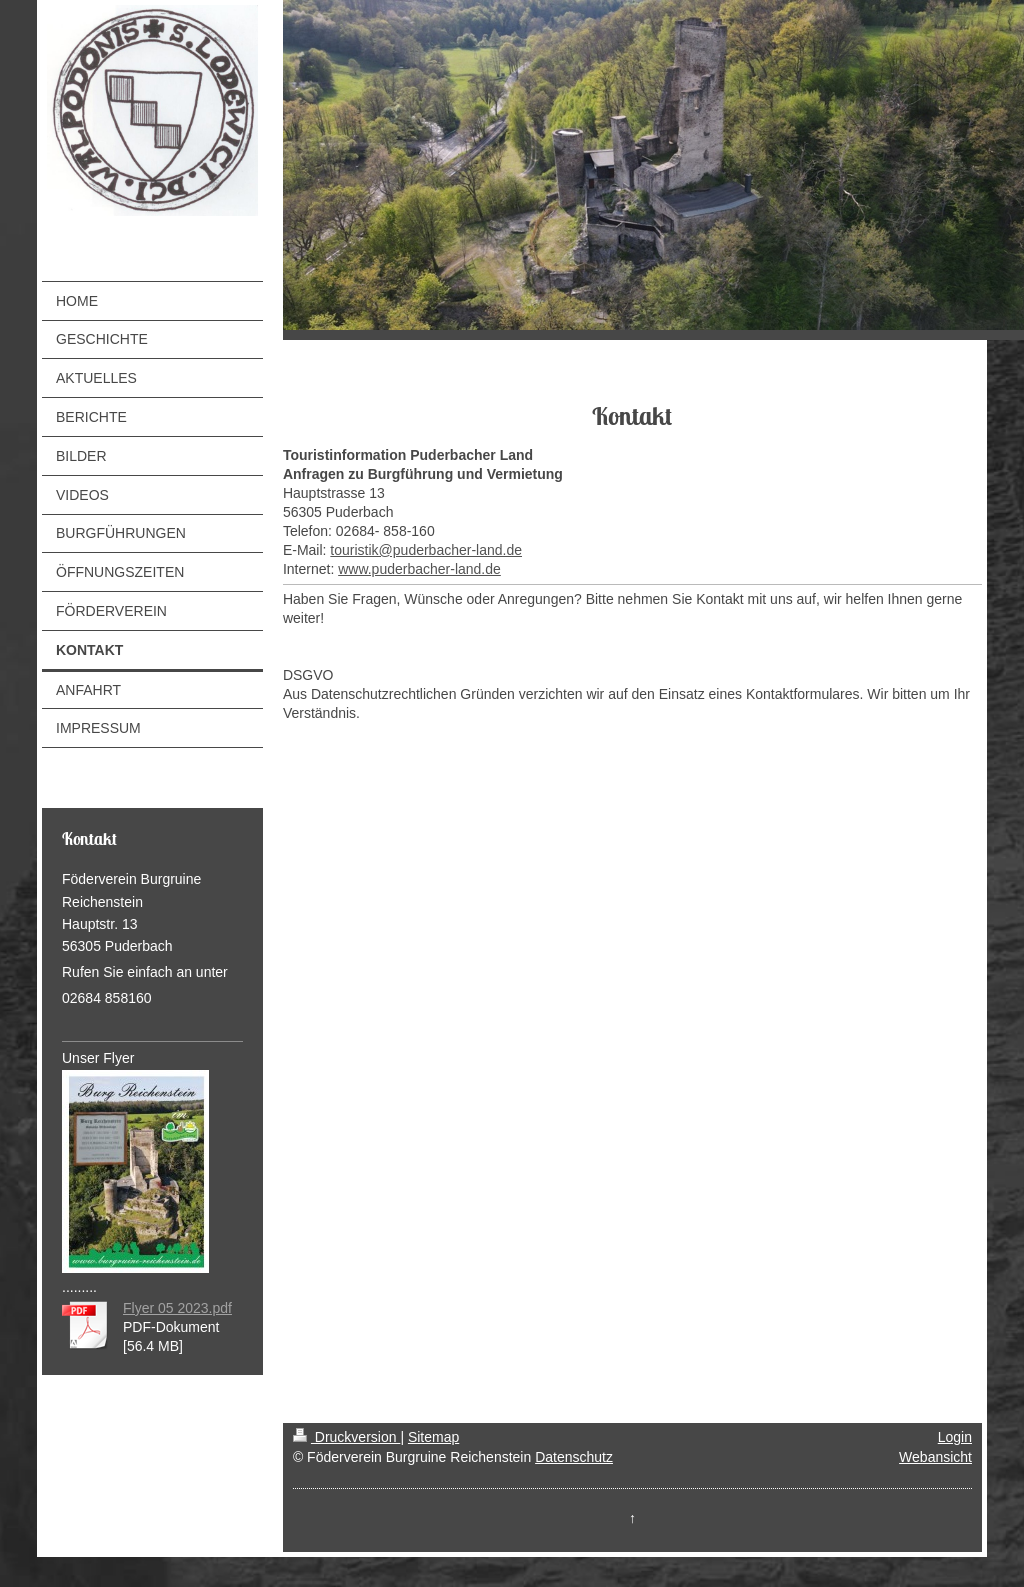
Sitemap (433, 1437)
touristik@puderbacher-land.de (426, 550)
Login (955, 1437)
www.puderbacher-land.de (419, 569)
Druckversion (346, 1437)
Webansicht (935, 1457)
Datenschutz (574, 1457)
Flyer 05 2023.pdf (177, 1308)
